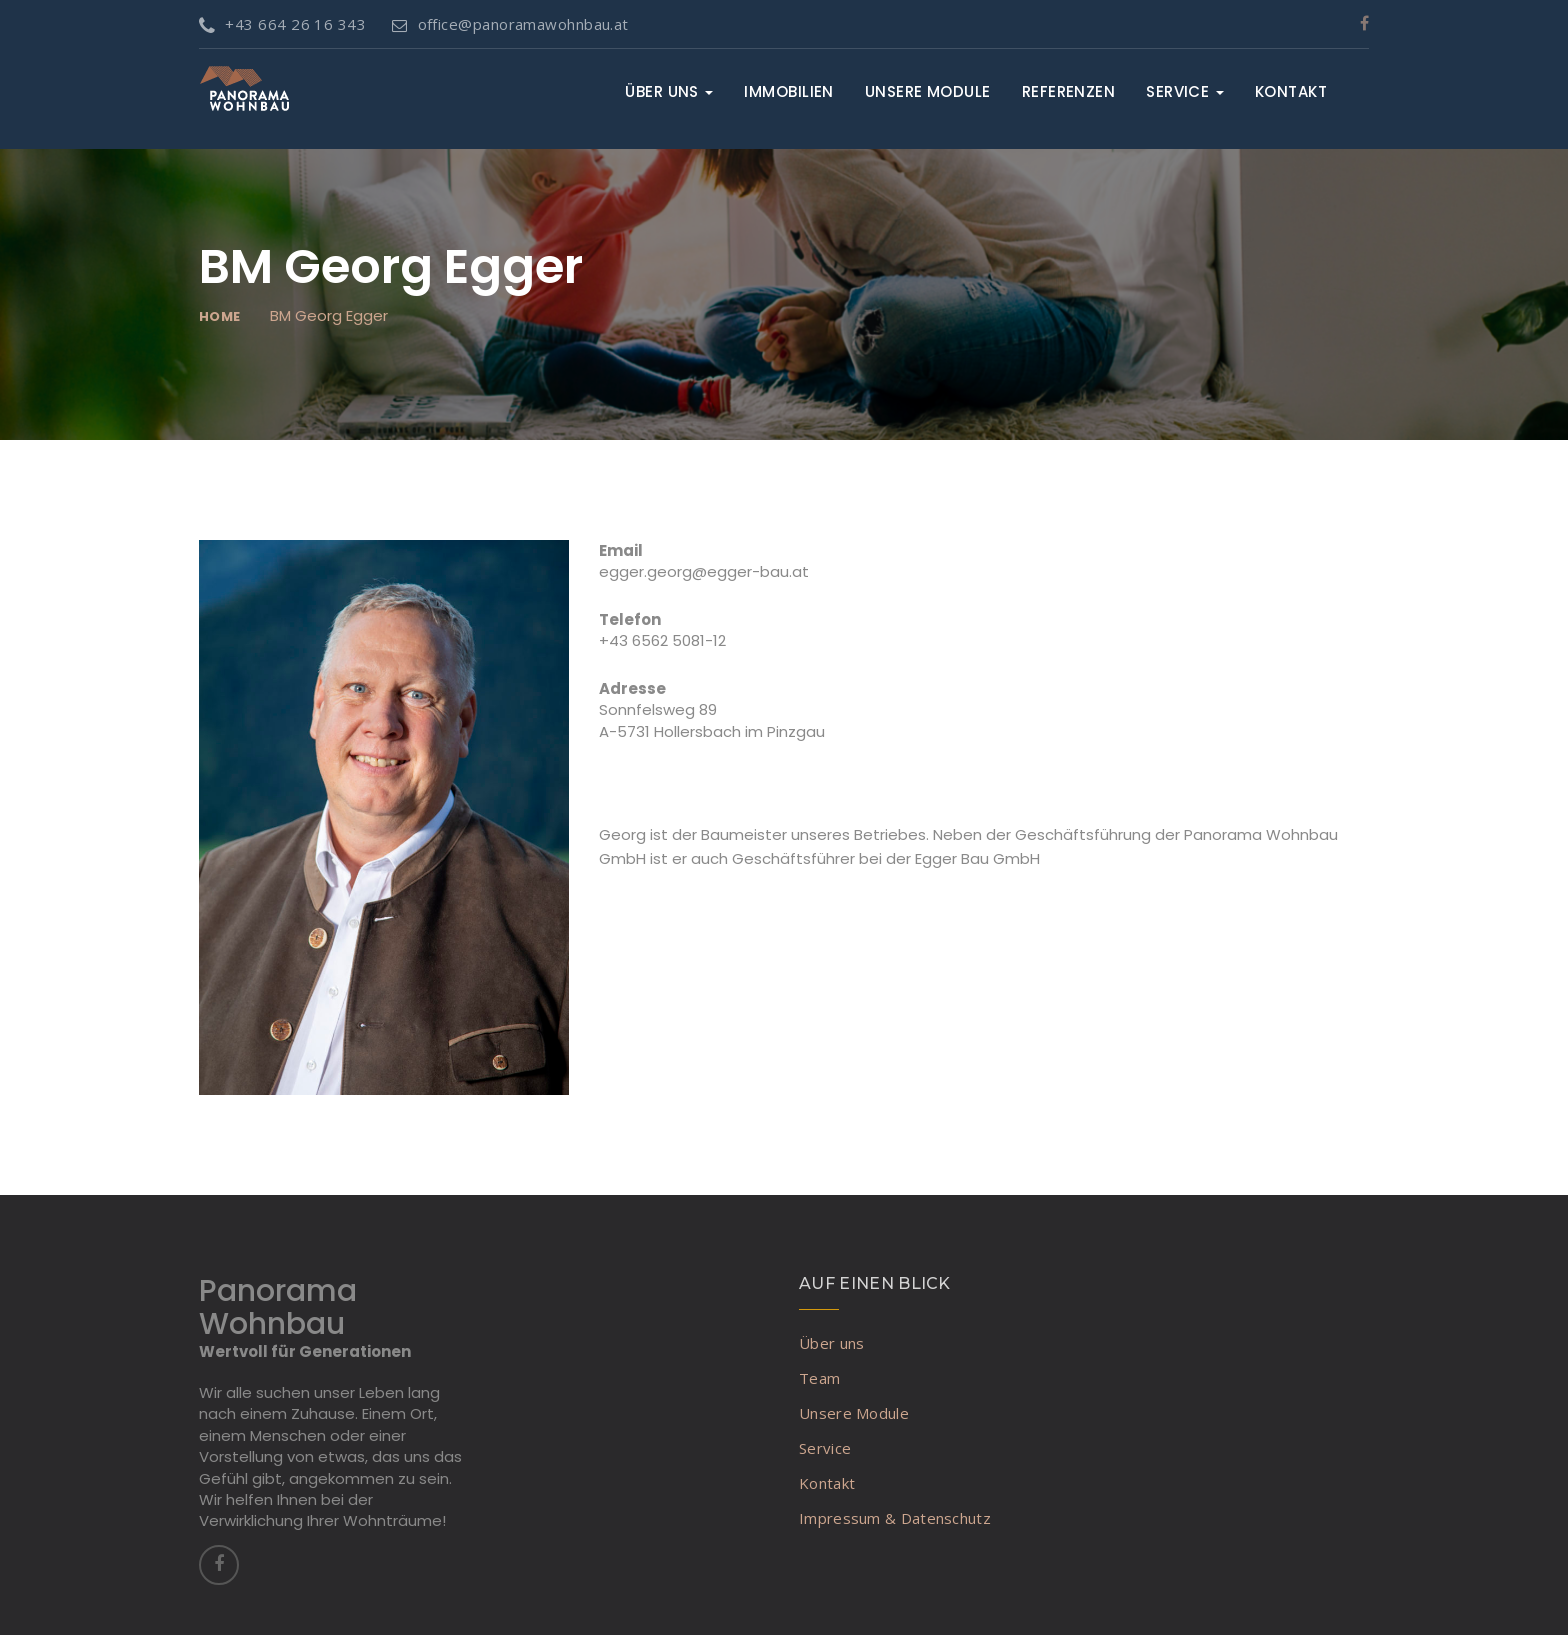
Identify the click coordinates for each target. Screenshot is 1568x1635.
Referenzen (1069, 91)
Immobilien (789, 91)
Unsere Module (928, 91)
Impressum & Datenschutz (895, 1518)
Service (1185, 91)
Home (220, 316)
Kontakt (1291, 91)
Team (819, 1378)
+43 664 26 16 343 (282, 24)
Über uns (669, 91)
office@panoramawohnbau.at (510, 24)
